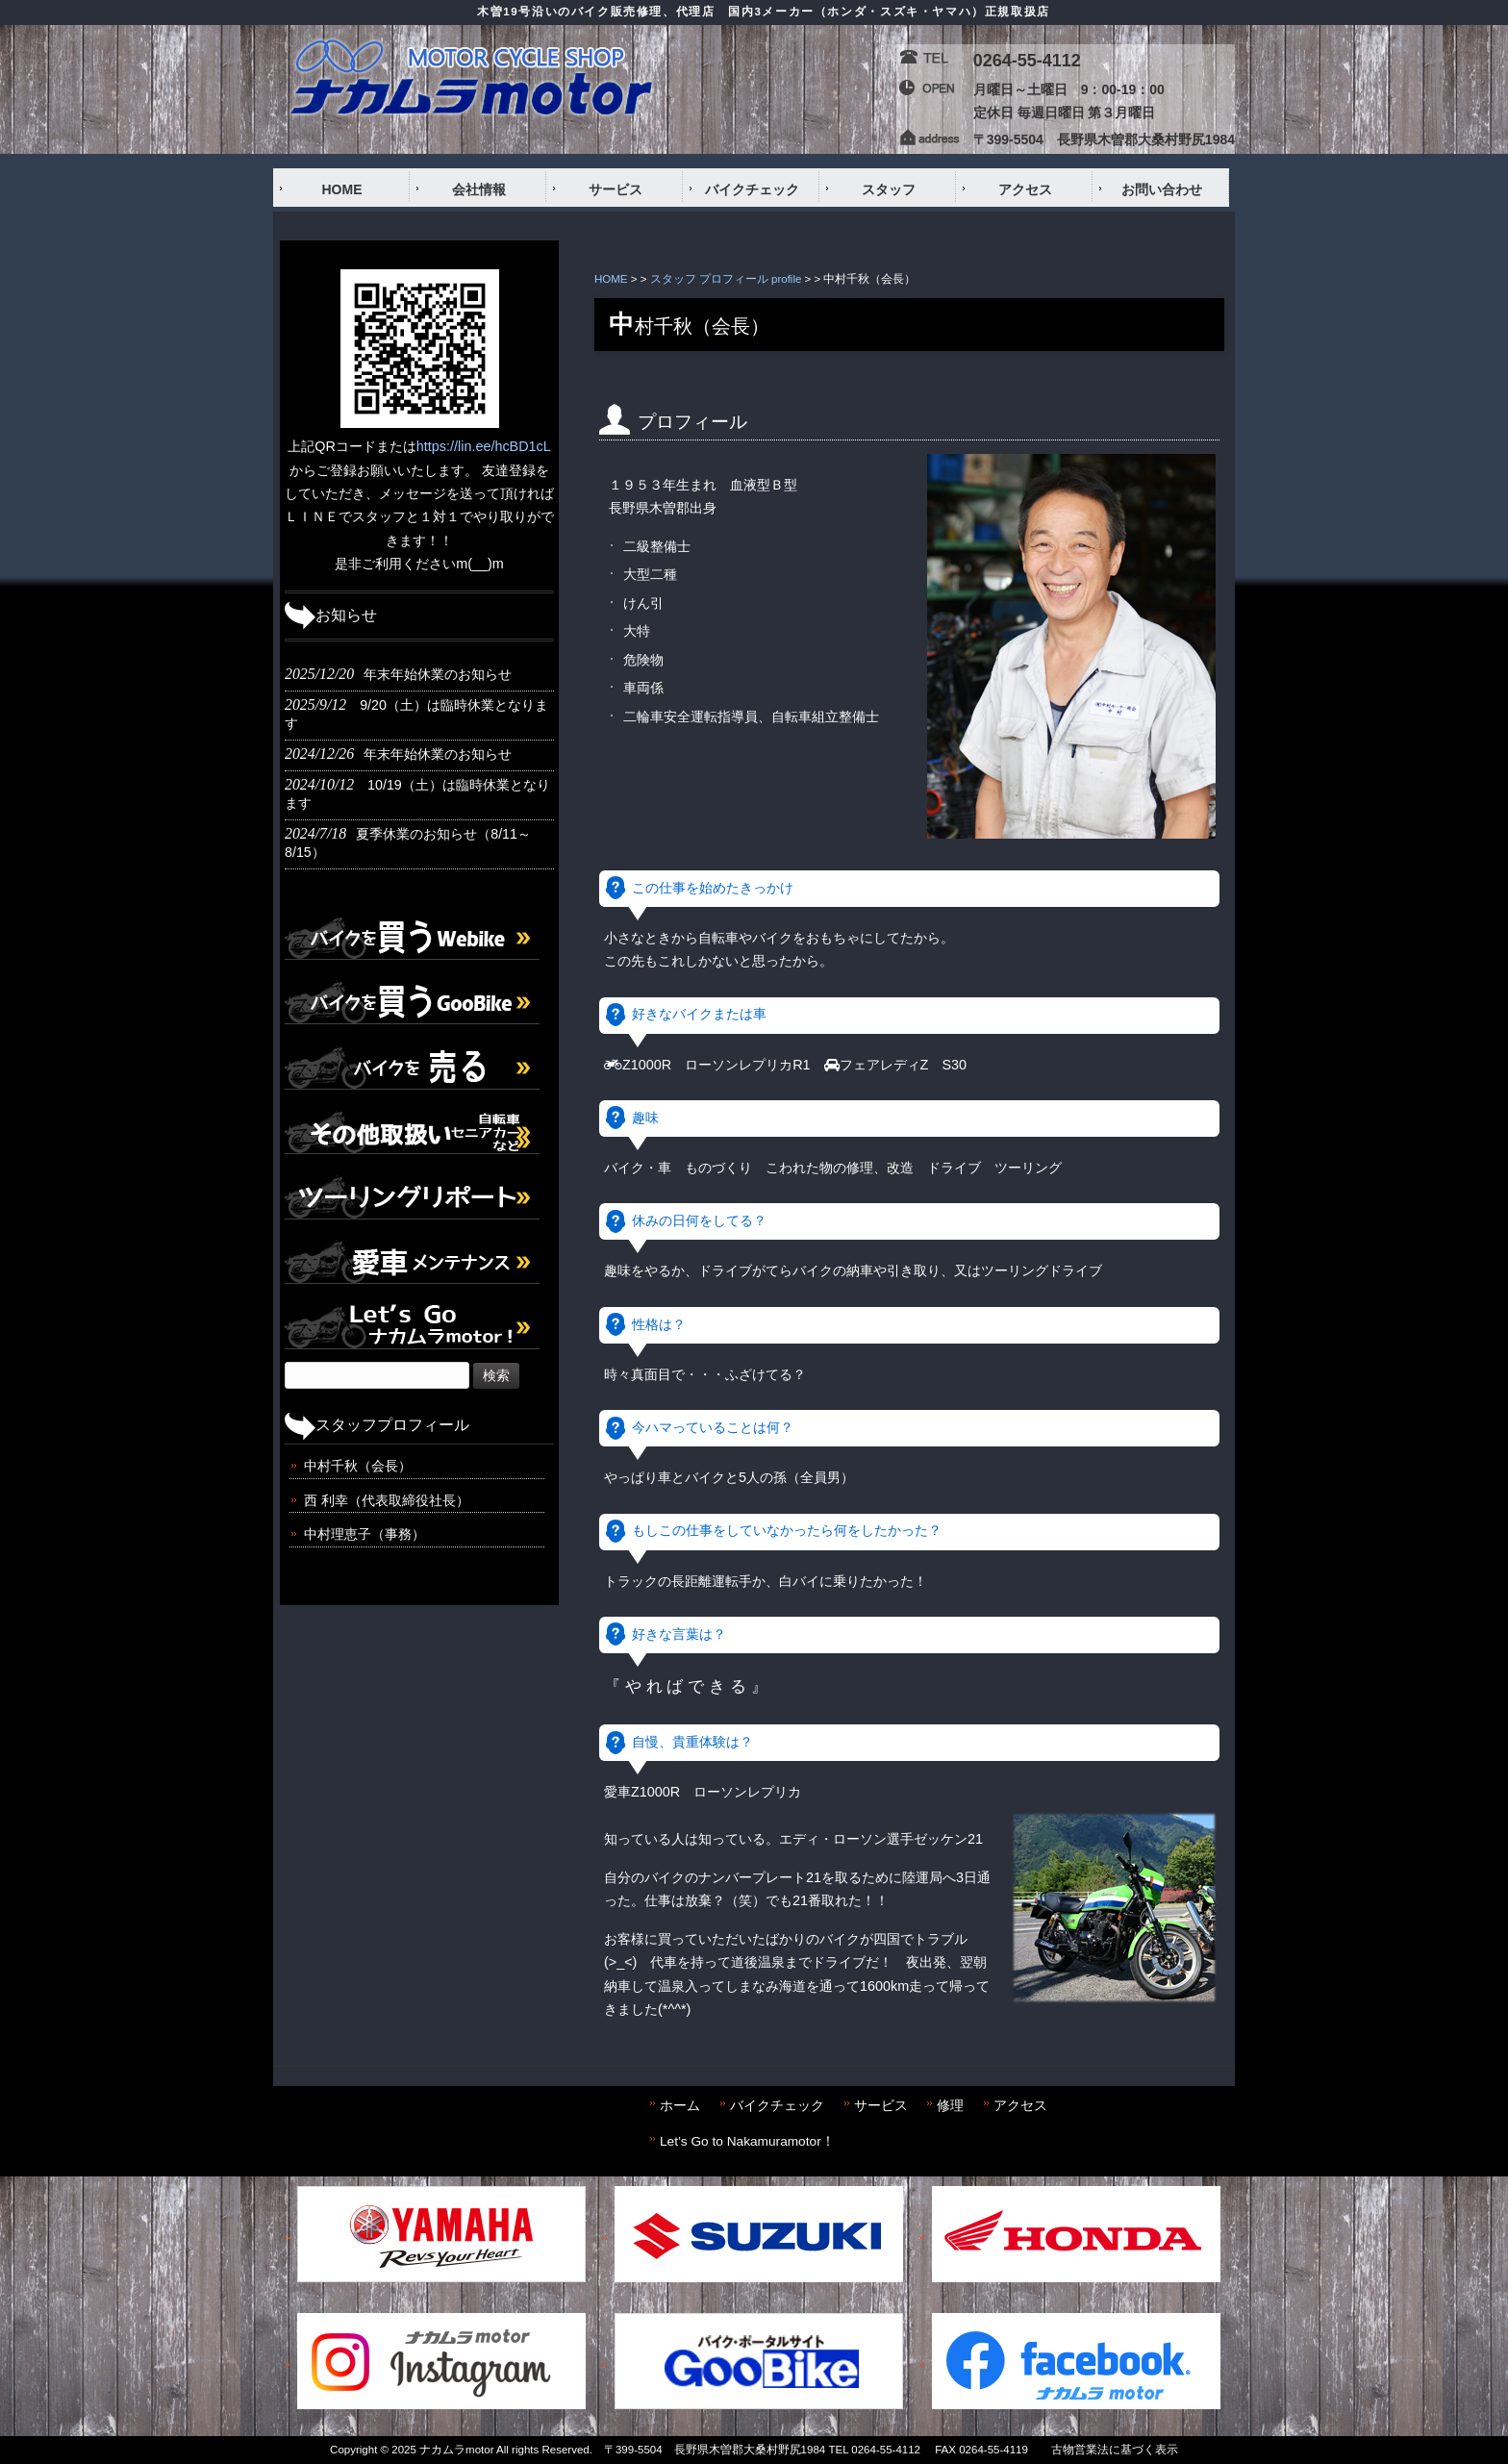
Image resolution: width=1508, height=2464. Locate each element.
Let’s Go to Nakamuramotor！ (747, 2141)
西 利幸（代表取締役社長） (386, 1500)
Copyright (353, 2449)
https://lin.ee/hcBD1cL (483, 446)
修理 (950, 2106)
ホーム (680, 2106)
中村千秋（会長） (358, 1465)
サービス (881, 2106)
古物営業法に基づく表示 (1114, 2449)
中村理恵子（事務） (364, 1534)
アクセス (1020, 2106)
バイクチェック (777, 2106)
